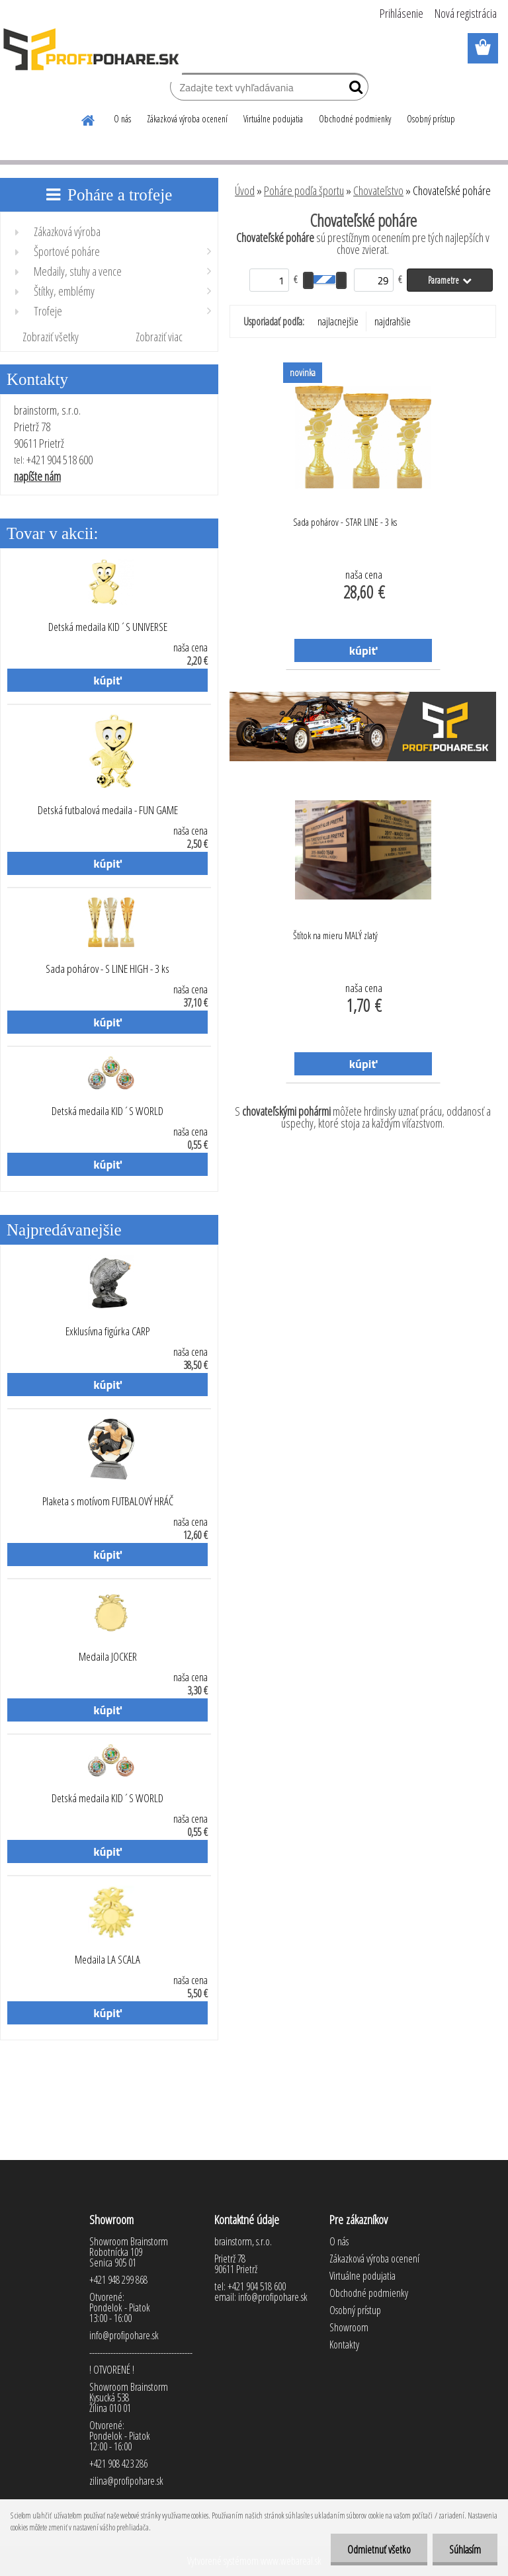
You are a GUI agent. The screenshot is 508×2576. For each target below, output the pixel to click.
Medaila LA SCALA (107, 1959)
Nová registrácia (466, 13)
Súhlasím (465, 2549)
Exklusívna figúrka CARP (107, 1331)
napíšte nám (37, 476)
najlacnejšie (338, 321)
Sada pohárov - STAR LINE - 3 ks (345, 521)
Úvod (245, 190)
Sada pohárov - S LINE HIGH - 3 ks (107, 969)
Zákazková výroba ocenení (187, 118)
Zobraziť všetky (50, 337)
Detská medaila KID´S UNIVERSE (107, 627)
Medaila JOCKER (108, 1656)
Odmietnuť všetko (379, 2549)
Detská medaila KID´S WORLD (107, 1111)
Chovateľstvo (378, 190)
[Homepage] (88, 118)
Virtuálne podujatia (273, 118)
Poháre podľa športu (304, 190)
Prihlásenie (401, 13)
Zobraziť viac (159, 337)
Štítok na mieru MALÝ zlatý (335, 935)
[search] (353, 90)
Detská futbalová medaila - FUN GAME (108, 810)
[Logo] (91, 49)
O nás (122, 118)
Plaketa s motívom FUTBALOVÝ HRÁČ (107, 1501)
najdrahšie (392, 321)
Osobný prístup (431, 118)
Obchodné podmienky (355, 118)
